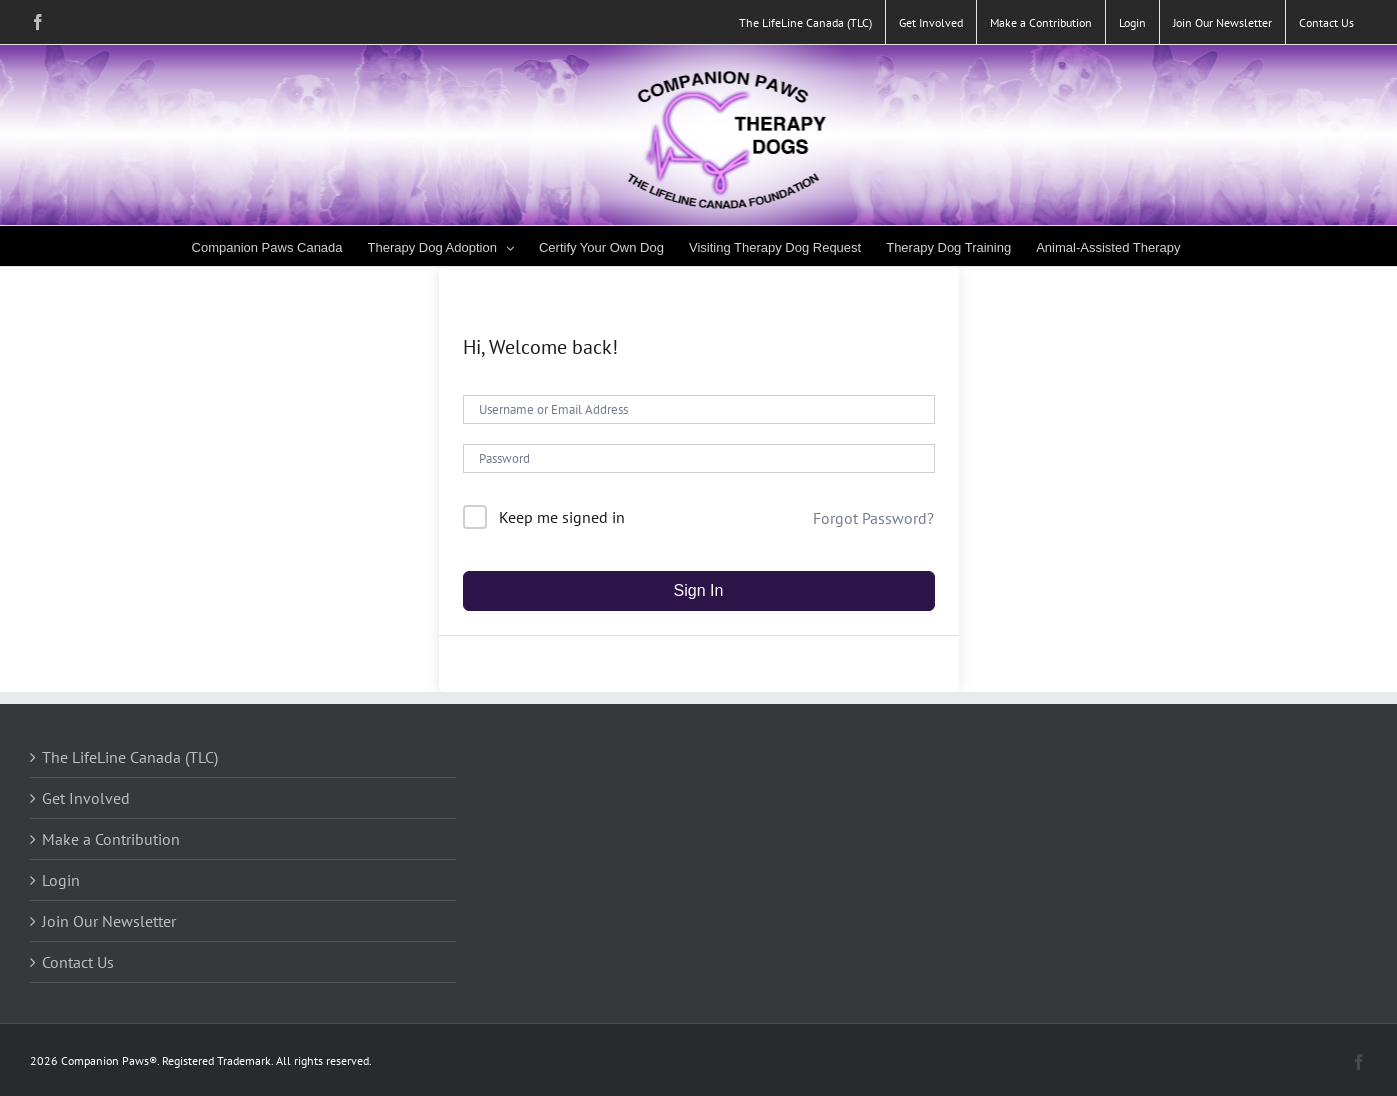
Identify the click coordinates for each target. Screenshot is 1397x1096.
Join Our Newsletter (109, 921)
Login (61, 880)
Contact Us (78, 962)
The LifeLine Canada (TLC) (130, 757)
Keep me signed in (562, 517)
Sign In (699, 590)
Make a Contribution (111, 839)
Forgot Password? (873, 518)
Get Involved (86, 798)
